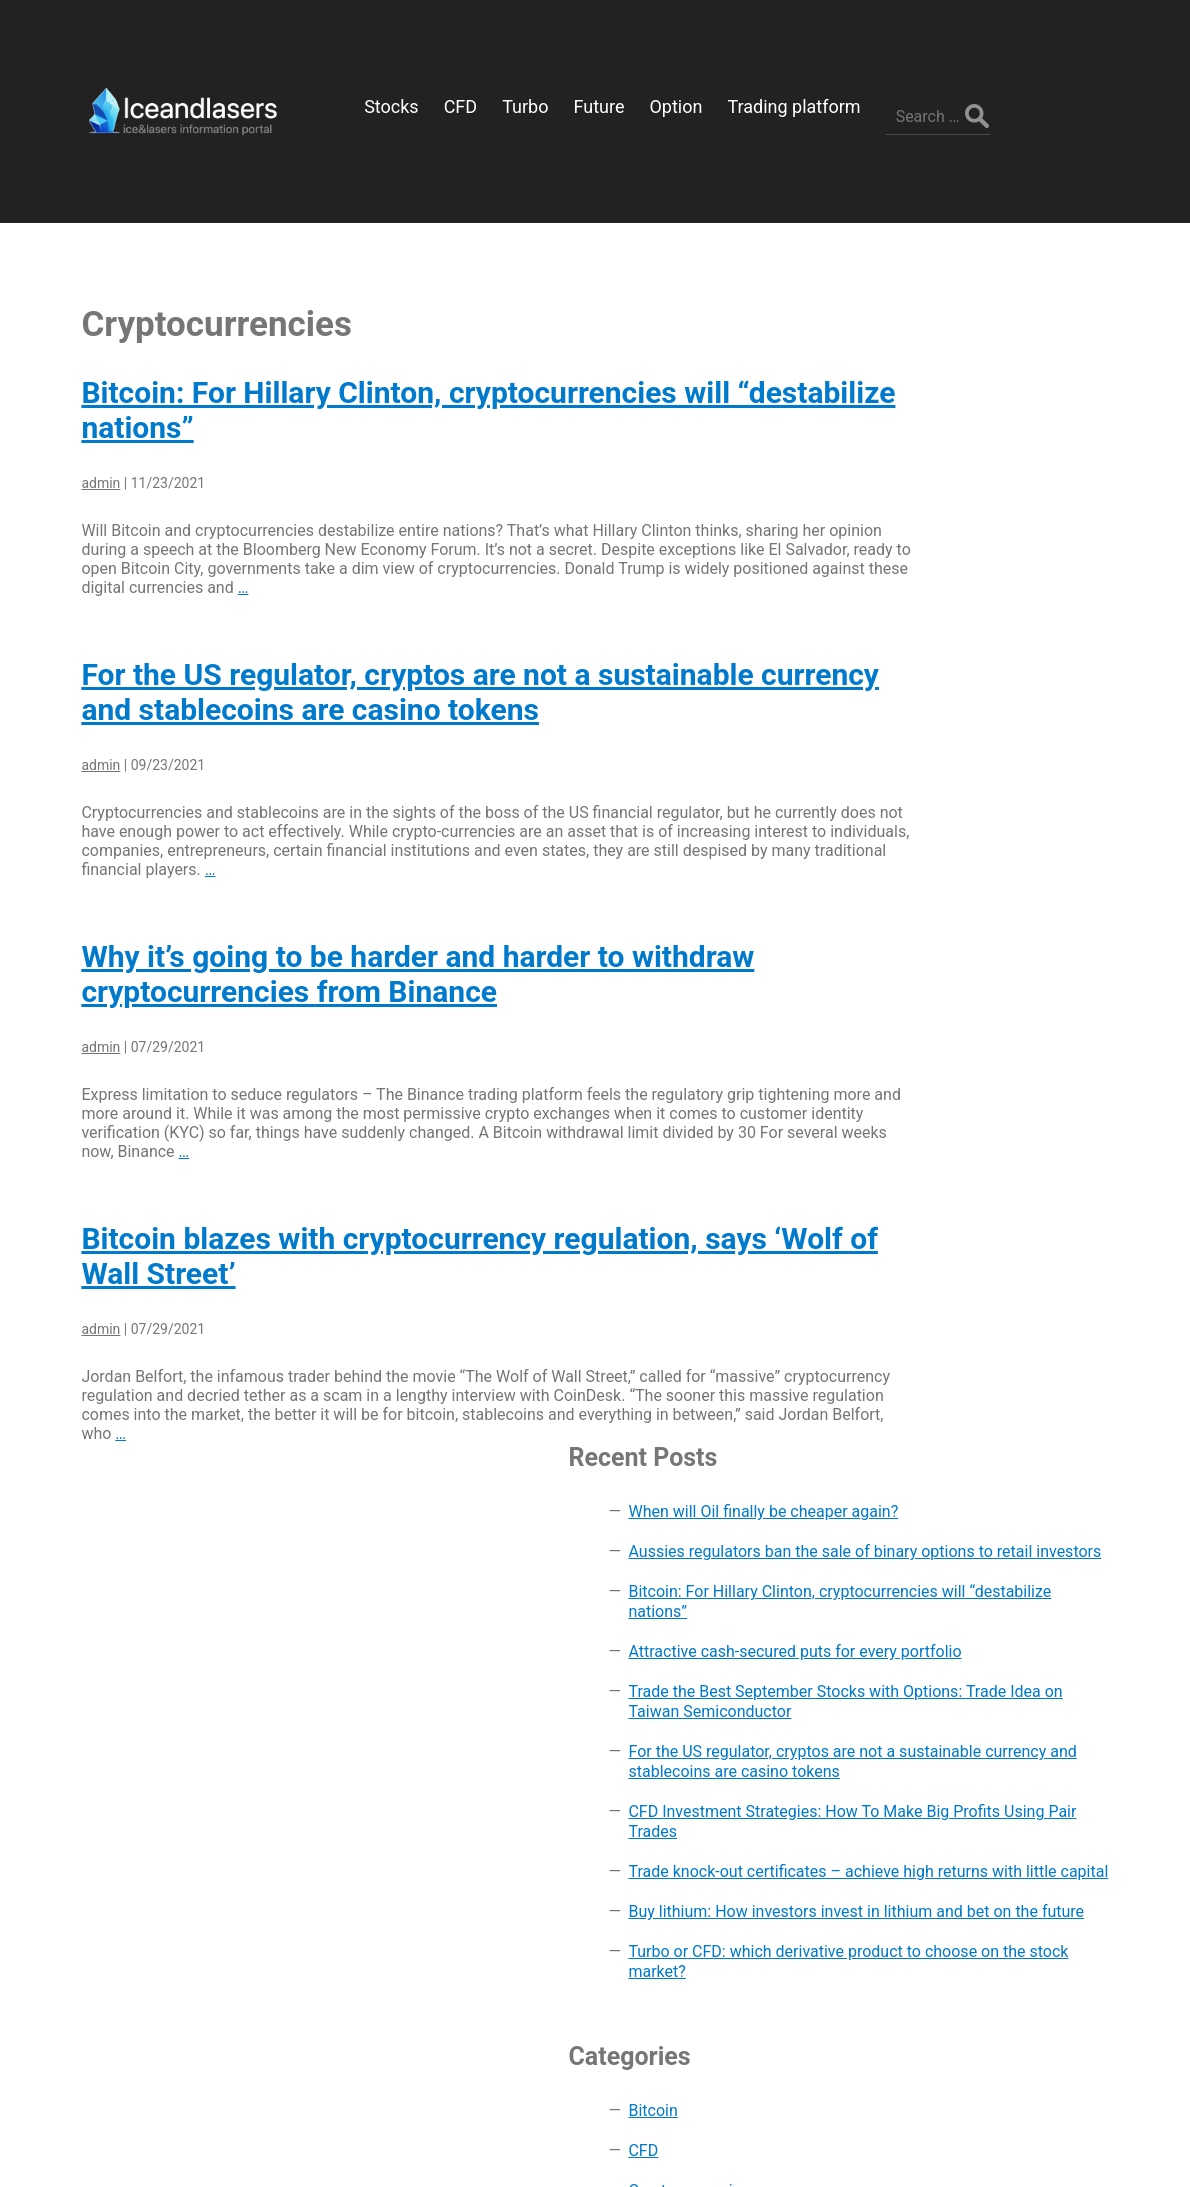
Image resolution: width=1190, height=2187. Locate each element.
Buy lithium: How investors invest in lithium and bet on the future (1018, 971)
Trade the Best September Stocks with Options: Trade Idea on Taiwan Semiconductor (1018, 621)
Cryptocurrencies (983, 1290)
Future (945, 1370)
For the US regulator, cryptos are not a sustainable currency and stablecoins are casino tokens (396, 631)
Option (946, 1450)
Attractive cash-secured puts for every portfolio (1024, 541)
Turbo (943, 1610)
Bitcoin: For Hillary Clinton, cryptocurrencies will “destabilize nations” (1016, 471)
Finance (951, 1330)
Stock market (970, 1490)
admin (79, 422)
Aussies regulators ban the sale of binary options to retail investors (1017, 391)
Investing (955, 1410)
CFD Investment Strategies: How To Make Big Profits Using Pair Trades (1019, 811)
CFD (938, 1250)
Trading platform (982, 1570)
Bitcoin (947, 1210)
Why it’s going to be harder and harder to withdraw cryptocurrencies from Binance (396, 913)
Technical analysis (988, 1530)
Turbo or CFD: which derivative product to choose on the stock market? (1024, 1051)
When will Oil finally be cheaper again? (1002, 321)
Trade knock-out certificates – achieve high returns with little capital (1022, 891)
